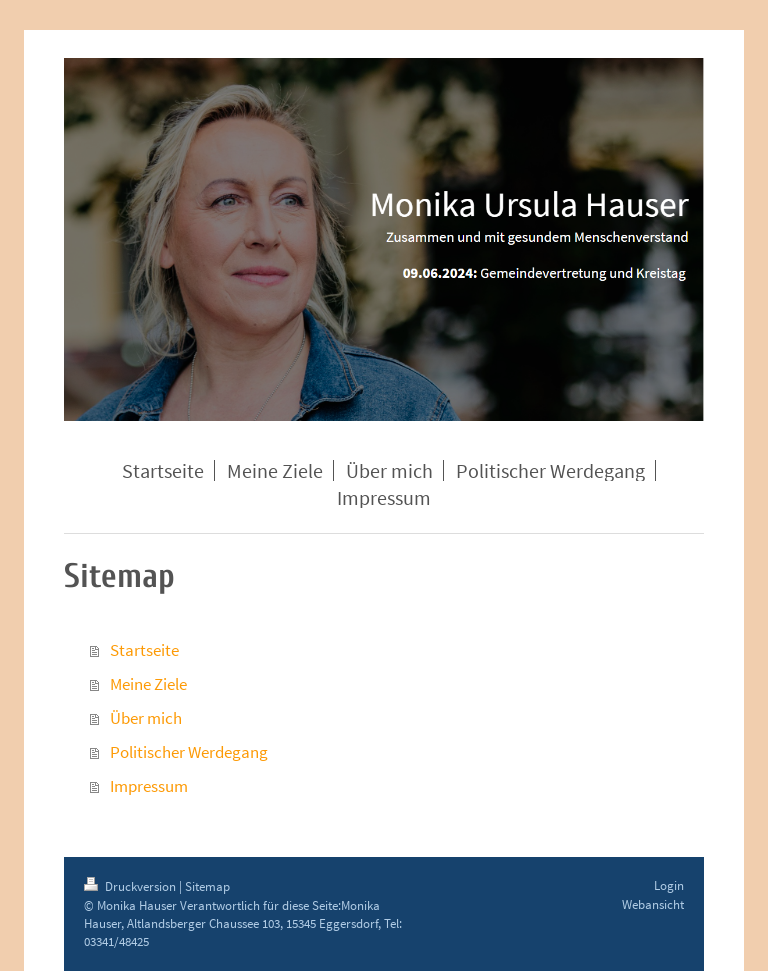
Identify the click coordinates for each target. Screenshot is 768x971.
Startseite (144, 650)
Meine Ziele (148, 684)
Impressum (149, 786)
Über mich (146, 718)
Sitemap (207, 886)
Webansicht (653, 904)
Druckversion (131, 886)
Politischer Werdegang (189, 752)
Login (669, 885)
